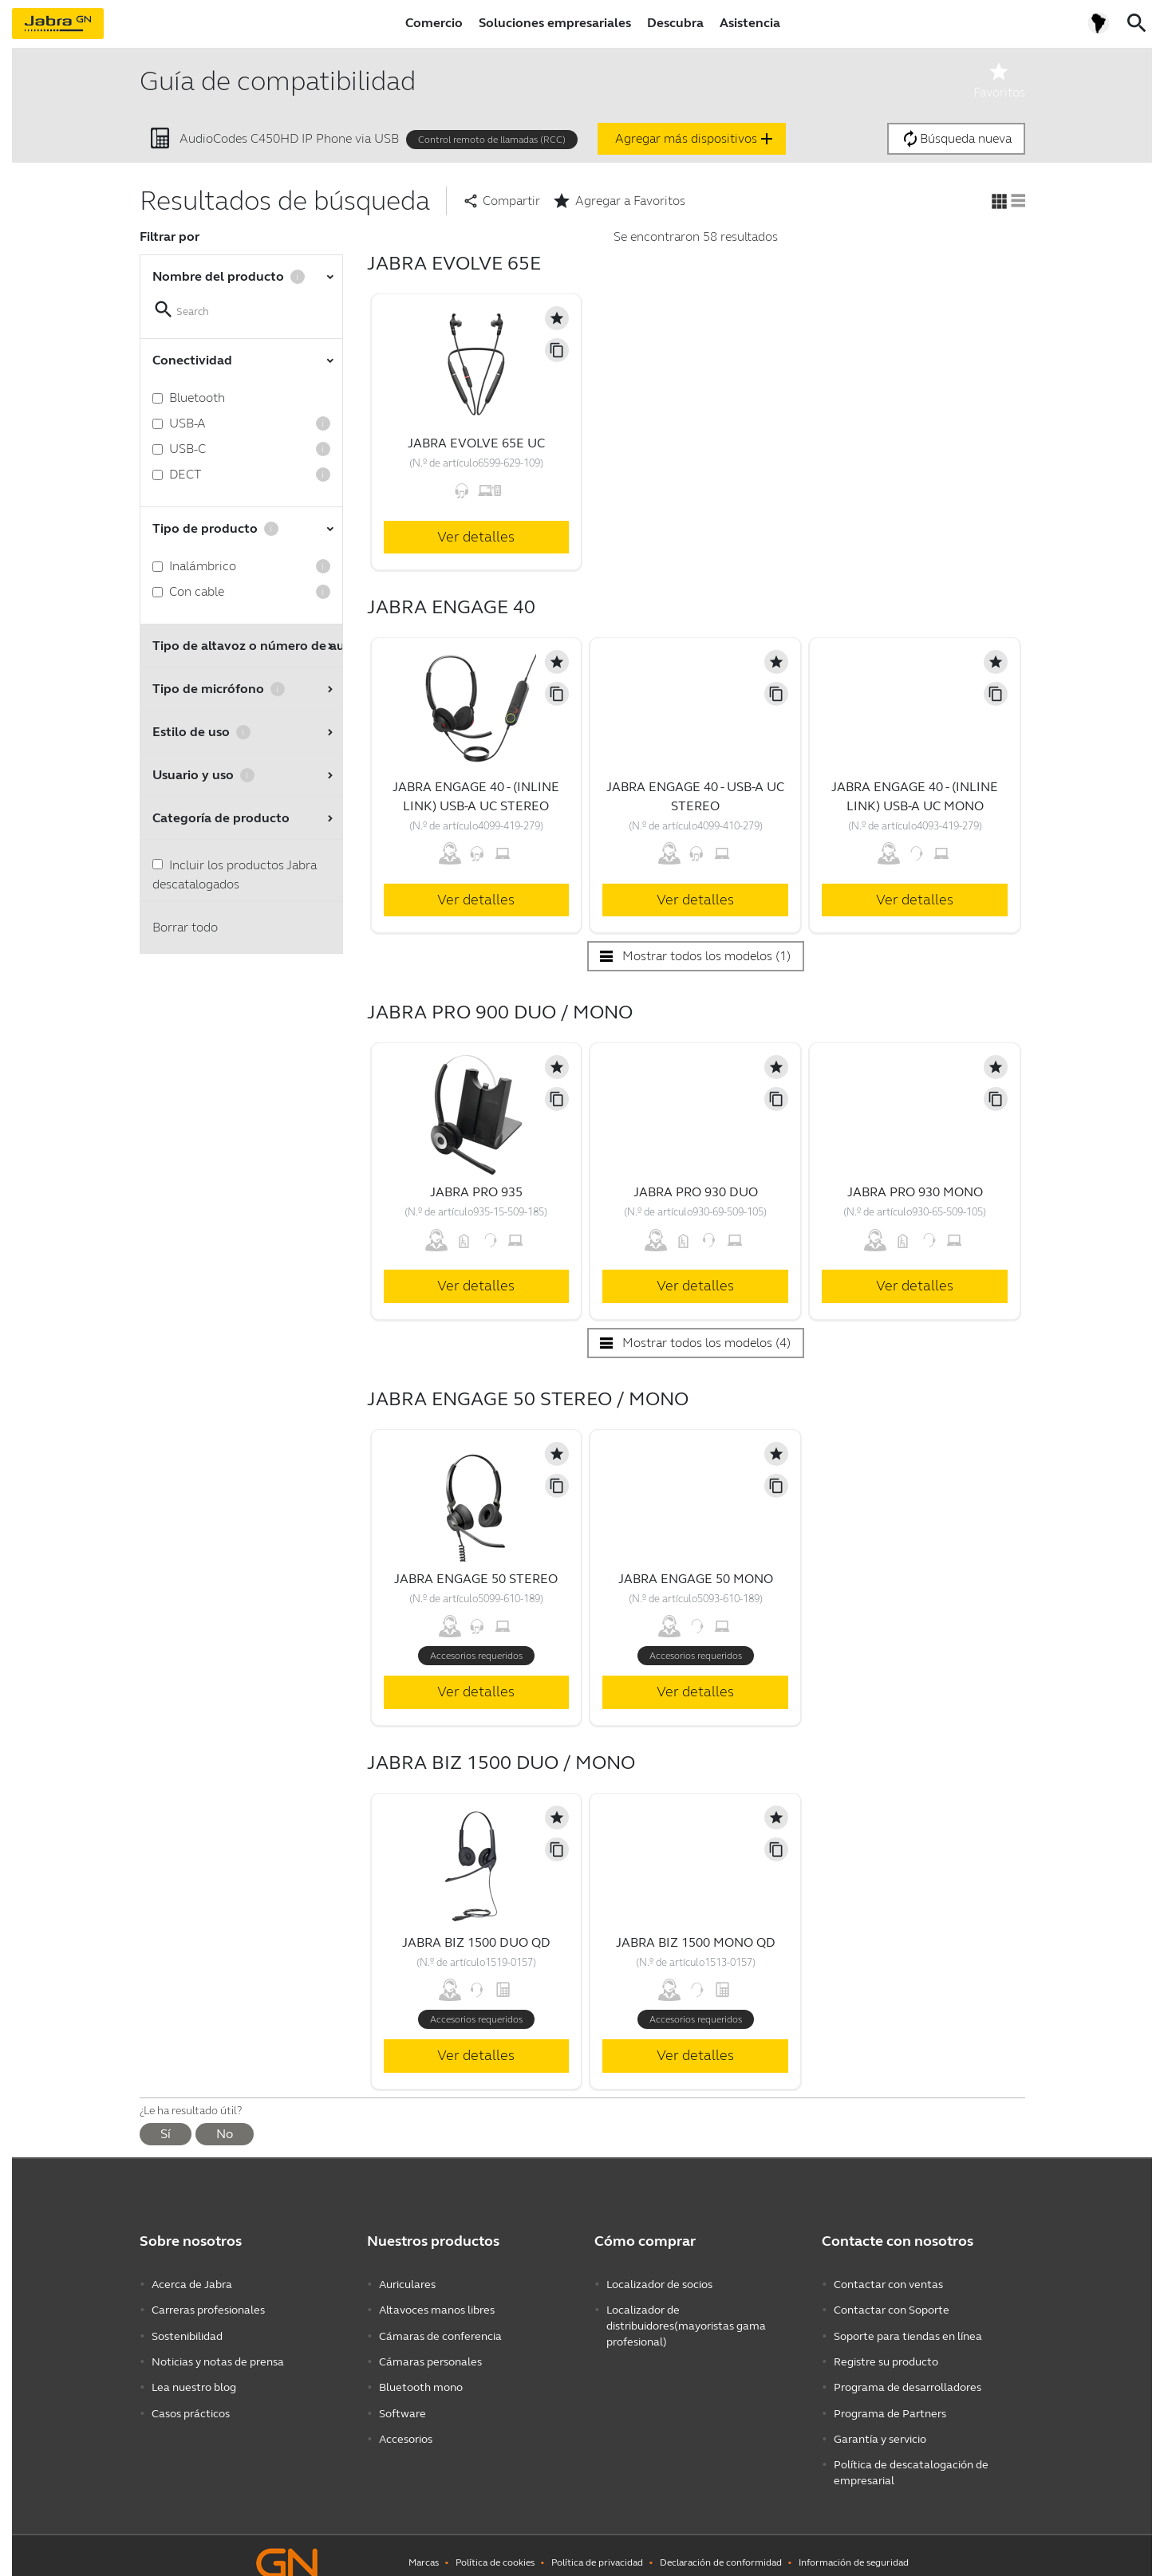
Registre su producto (886, 2355)
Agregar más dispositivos (695, 138)
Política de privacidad (597, 2548)
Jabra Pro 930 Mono (915, 1191)
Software (402, 2403)
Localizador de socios (659, 2283)
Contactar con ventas (888, 2283)
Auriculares (407, 2283)
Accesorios (405, 2427)
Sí (165, 2133)
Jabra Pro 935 (476, 1191)
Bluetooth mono (421, 2379)
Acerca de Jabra (192, 2283)
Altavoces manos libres (437, 2307)
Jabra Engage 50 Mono (695, 1578)
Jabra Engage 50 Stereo (476, 1578)
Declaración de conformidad (721, 2548)
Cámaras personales (430, 2355)
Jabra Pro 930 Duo (695, 1191)
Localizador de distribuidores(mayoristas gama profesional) (686, 2323)
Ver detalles (476, 537)
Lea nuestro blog (194, 2379)
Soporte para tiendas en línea (908, 2331)
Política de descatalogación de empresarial (911, 2459)
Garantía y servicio (880, 2427)
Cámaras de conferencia (440, 2331)
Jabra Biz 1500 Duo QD (476, 1942)
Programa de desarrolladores (907, 2379)
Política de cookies (495, 2548)
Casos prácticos (191, 2403)
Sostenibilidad (187, 2331)
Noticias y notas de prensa (218, 2355)
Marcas (423, 2548)
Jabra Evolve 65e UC (476, 443)
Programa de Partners (890, 2403)
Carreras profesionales (208, 2307)
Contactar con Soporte (891, 2307)
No (224, 2133)
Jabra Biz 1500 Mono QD (695, 1942)
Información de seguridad (854, 2548)
